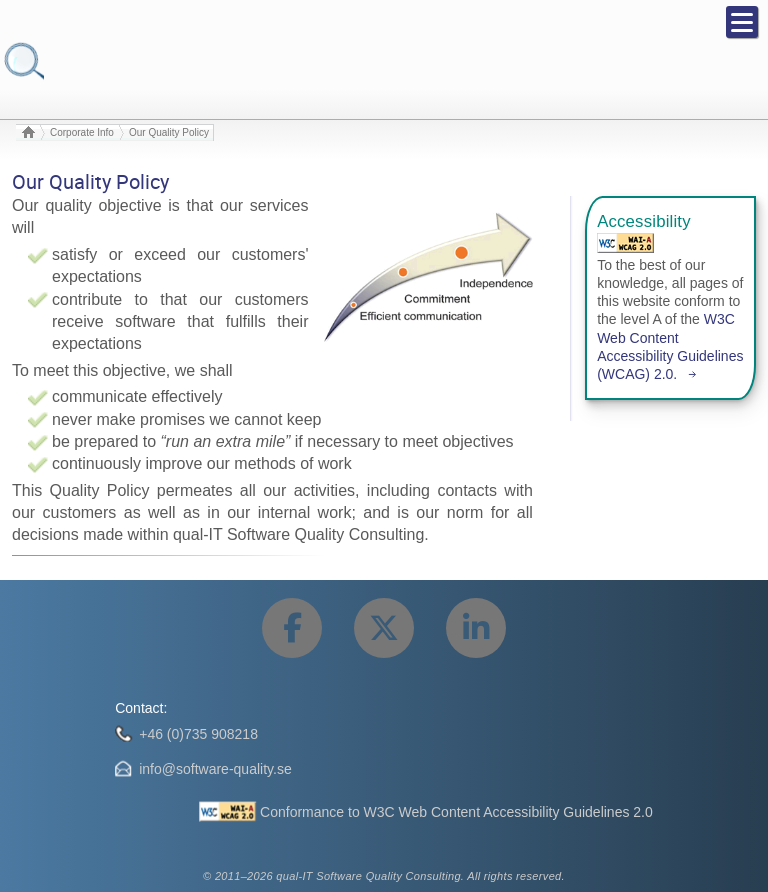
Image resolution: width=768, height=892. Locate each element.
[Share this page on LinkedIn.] (476, 628)
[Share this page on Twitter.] (384, 628)
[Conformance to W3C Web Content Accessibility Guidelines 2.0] (426, 812)
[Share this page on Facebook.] (292, 628)
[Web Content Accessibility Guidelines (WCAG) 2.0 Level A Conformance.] (625, 243)
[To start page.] (28, 132)
